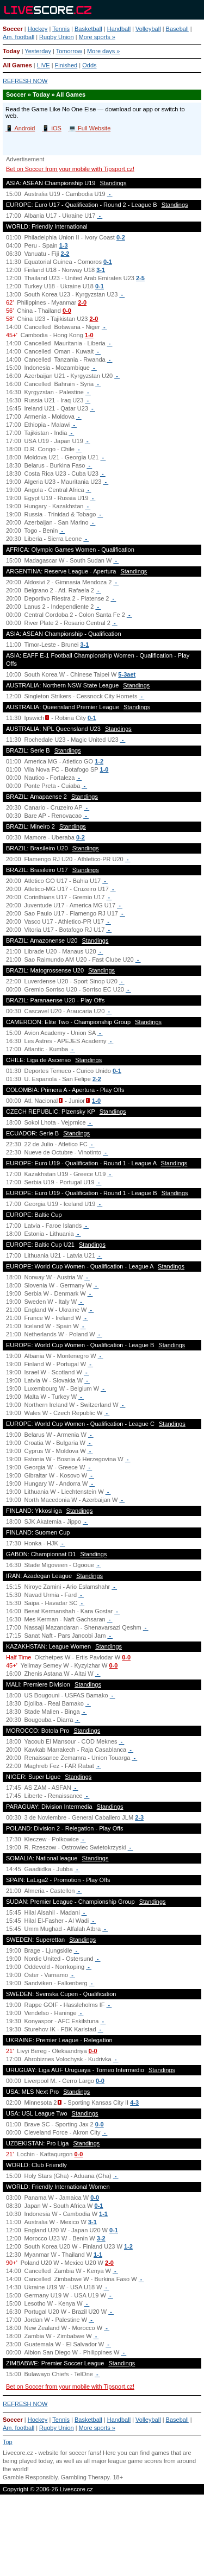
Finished (66, 65)
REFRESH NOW (25, 81)
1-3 (63, 245)
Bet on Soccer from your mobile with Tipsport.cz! (70, 169)
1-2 (99, 761)
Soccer (13, 29)
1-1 (103, 2214)
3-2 (101, 2238)
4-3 (134, 2102)
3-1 (100, 270)
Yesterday (37, 51)
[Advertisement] (102, 2536)
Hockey (38, 29)
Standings (113, 183)
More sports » (97, 37)
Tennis (61, 29)
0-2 (120, 237)
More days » (103, 51)
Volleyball (147, 29)
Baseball (177, 29)
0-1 (107, 261)
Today (11, 51)
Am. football (18, 37)
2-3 (139, 1817)
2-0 (82, 302)
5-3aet (126, 674)
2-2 (65, 253)
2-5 (140, 278)
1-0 (89, 335)
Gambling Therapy (85, 2477)
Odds (89, 65)
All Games (17, 65)
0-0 (67, 310)
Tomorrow (69, 51)
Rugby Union (56, 37)
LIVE (43, 65)
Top (8, 2442)
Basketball (88, 29)
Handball (119, 29)
